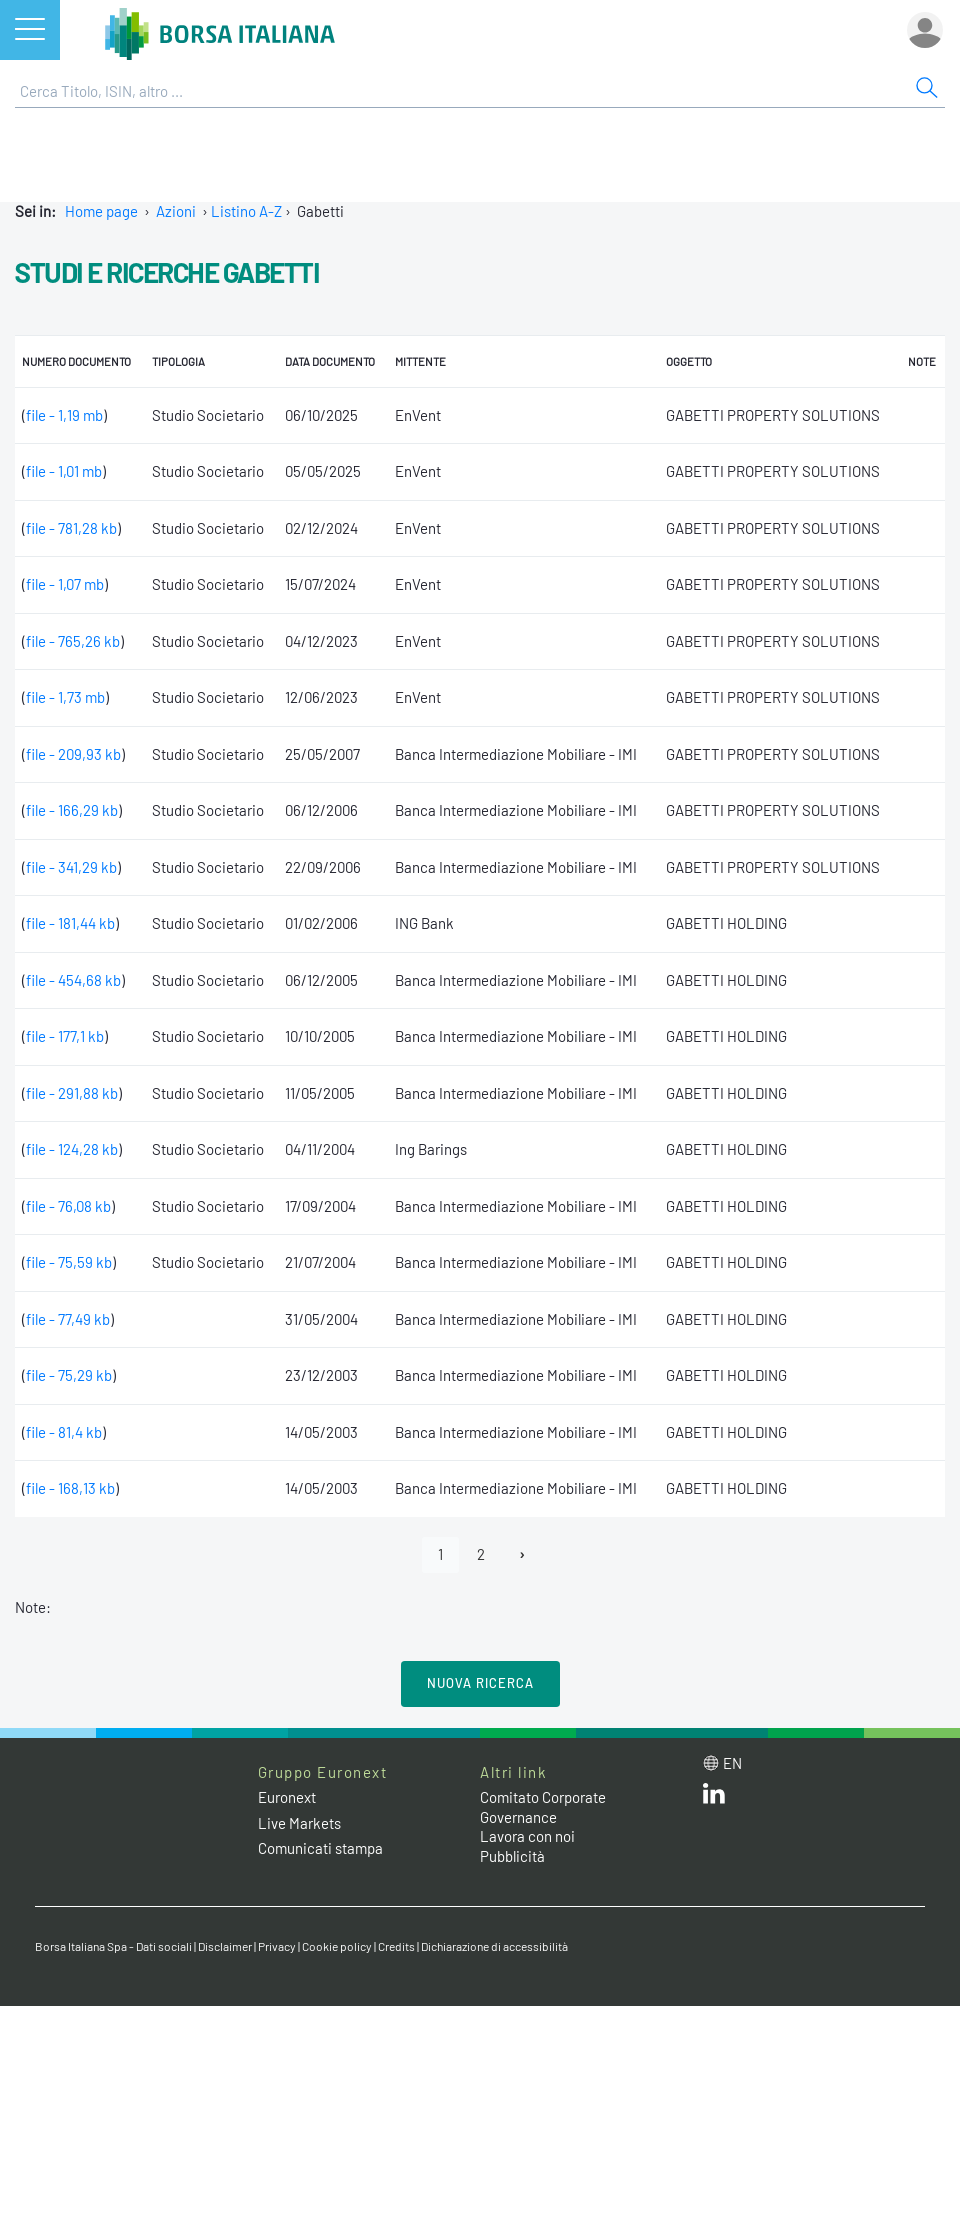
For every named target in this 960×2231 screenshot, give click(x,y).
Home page (101, 211)
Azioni (176, 211)
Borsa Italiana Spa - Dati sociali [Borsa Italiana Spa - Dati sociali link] (113, 1946)
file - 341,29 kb (71, 867)
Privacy (277, 1946)
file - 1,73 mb (65, 697)
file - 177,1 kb (65, 1036)
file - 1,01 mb (64, 471)
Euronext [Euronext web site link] (287, 1797)
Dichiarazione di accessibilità (494, 1946)
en (732, 1763)
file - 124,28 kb (72, 1149)
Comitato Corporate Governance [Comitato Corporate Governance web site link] (543, 1807)
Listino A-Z (246, 211)
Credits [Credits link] (396, 1946)
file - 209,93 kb (73, 754)
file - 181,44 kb (70, 923)
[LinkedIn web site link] (714, 1798)
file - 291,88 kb (72, 1093)
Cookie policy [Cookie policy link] (337, 1946)
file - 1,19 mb (64, 415)
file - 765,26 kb (73, 641)
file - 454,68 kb (73, 980)
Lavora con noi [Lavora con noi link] (527, 1836)
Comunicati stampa (320, 1848)
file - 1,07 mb (65, 584)
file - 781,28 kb (71, 528)
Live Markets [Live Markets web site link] (299, 1823)
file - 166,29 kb (72, 810)
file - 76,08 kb (68, 1206)
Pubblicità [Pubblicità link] (512, 1856)
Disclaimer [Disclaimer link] (225, 1946)
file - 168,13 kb (70, 1488)
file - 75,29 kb (69, 1375)
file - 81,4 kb (64, 1432)
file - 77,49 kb (68, 1319)
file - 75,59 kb (69, 1262)
